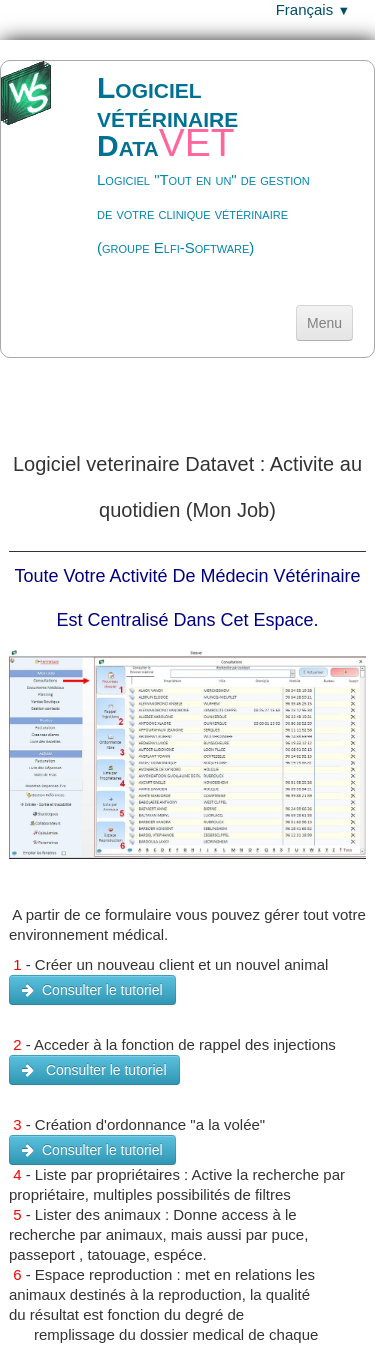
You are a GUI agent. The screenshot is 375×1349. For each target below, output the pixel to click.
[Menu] (324, 323)
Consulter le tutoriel (92, 990)
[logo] (187, 178)
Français (313, 9)
